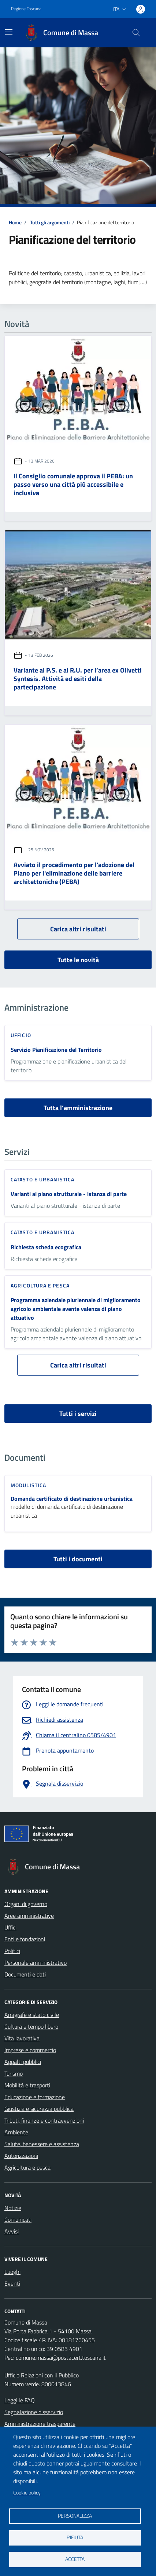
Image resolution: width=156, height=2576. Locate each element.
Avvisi (11, 2231)
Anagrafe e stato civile (31, 2014)
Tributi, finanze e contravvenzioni (44, 2120)
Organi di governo (25, 1903)
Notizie (12, 2207)
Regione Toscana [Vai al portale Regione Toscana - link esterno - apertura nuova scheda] (26, 9)
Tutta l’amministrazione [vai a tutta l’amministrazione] (78, 1108)
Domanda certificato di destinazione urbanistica (72, 1498)
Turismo (13, 2073)
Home (15, 222)
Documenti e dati (25, 1974)
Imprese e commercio (30, 2050)
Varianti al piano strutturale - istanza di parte (69, 1193)
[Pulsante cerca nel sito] (136, 32)
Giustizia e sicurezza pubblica (39, 2108)
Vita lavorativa (22, 2038)
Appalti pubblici (22, 2061)
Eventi (12, 2283)
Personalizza (75, 2515)
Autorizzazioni (21, 2155)
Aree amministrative (29, 1915)
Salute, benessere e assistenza (41, 2144)
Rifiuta (75, 2537)
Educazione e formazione (34, 2097)
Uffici (10, 1927)
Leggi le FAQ (19, 2400)
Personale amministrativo (35, 1962)
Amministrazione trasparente (39, 2423)
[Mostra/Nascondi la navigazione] (8, 32)
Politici (12, 1950)
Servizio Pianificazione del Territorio (56, 1049)
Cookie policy (27, 2492)
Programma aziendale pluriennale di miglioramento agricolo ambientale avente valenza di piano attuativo (76, 1309)
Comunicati (17, 2219)
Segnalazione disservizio (33, 2411)
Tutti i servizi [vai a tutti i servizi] (78, 1414)
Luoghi (12, 2271)
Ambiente (16, 2132)
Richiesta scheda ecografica (46, 1247)
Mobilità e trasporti (27, 2085)
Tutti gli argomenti (50, 222)
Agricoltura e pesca (27, 2167)
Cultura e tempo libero (31, 2026)
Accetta (75, 2559)
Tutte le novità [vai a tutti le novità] (78, 960)
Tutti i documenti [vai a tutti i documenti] (78, 1559)
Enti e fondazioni (24, 1939)
